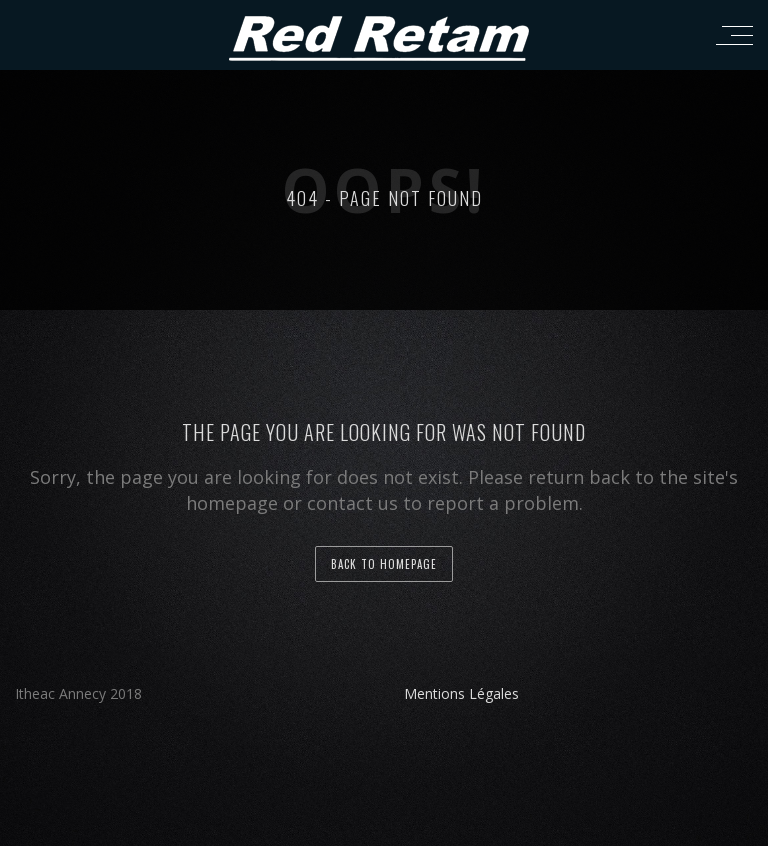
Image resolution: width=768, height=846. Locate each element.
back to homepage (384, 564)
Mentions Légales (461, 693)
